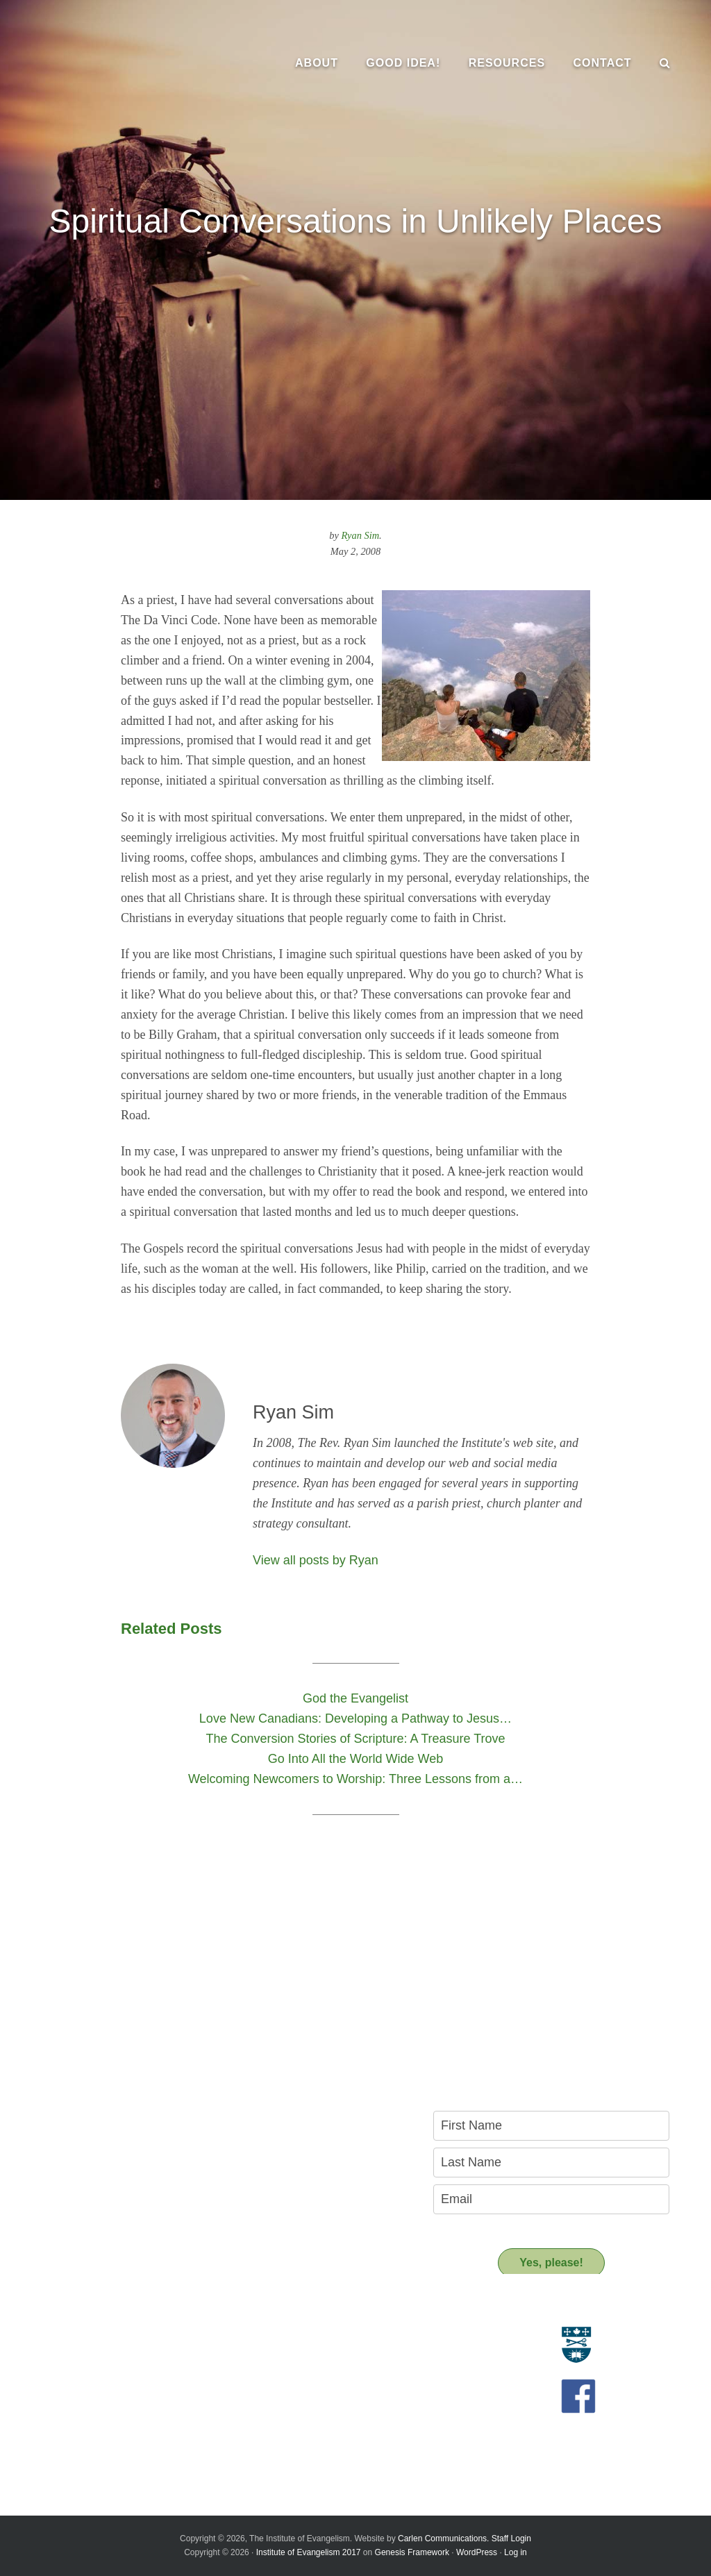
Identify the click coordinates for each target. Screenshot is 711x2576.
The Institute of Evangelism (118, 62)
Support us (283, 2412)
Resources (281, 2311)
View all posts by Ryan (315, 1560)
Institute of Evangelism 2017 (308, 2552)
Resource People (287, 2351)
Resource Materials (292, 2335)
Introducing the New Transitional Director (108, 2419)
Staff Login (511, 2538)
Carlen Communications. (443, 2538)
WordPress (476, 2552)
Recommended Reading (302, 2367)
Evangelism (46, 2335)
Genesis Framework (412, 2552)
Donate (265, 2437)
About (40, 2311)
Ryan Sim (361, 535)
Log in (515, 2552)
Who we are (47, 2351)
